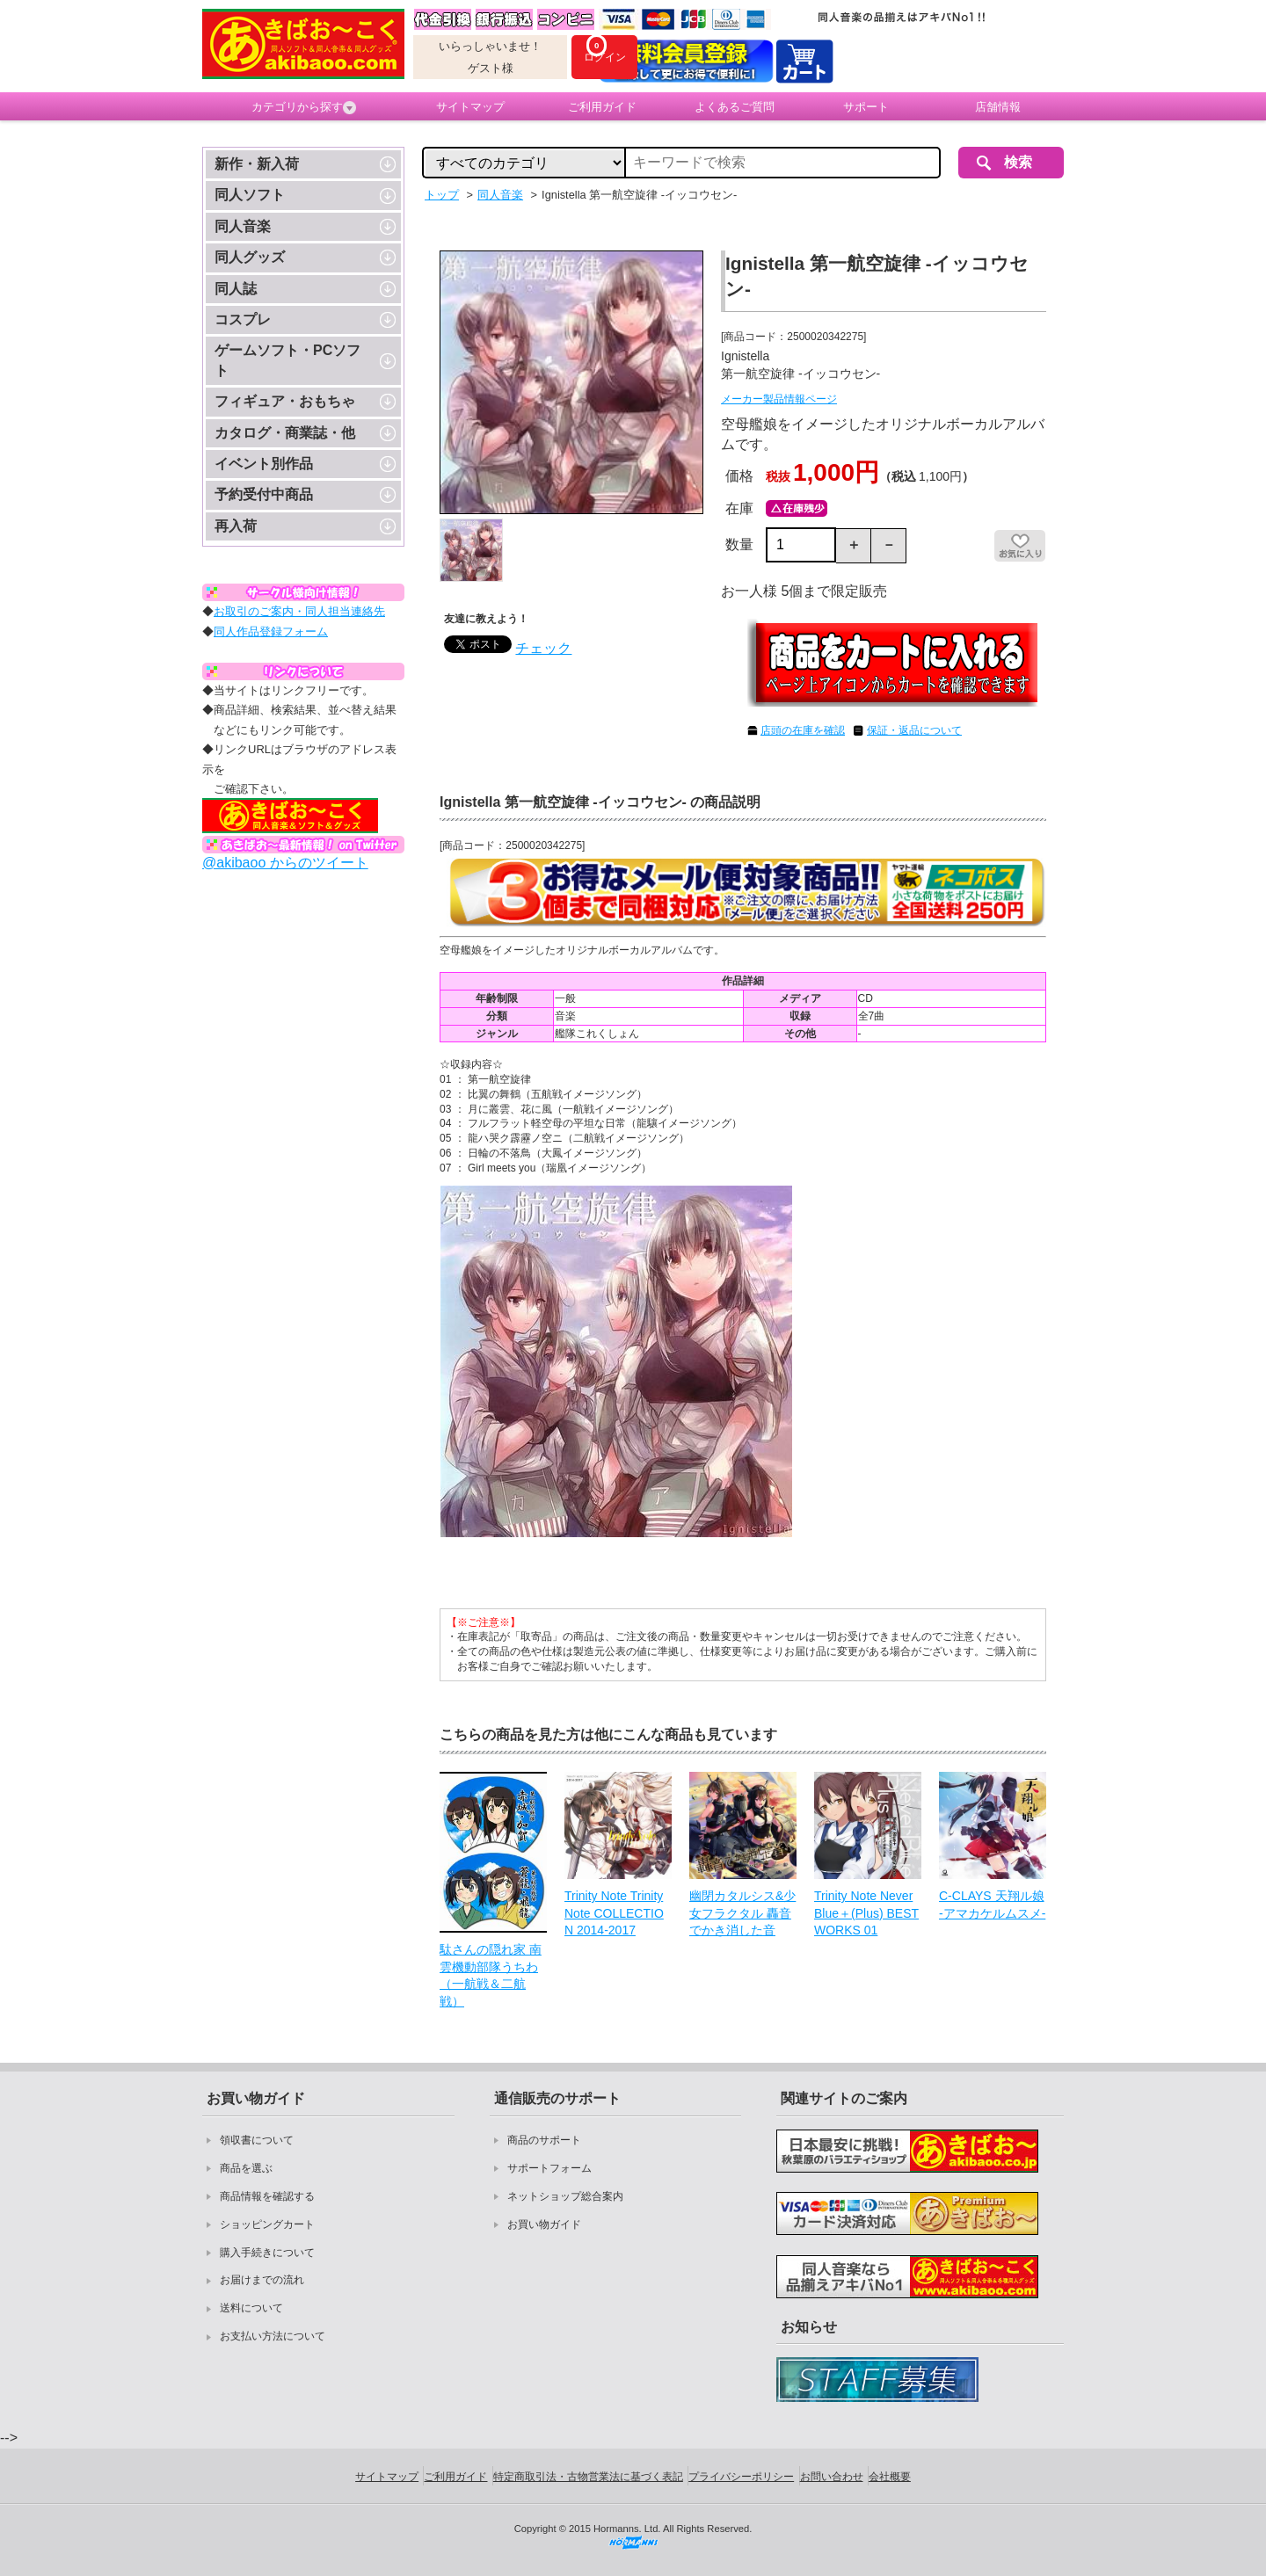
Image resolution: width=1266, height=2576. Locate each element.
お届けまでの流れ (262, 2280)
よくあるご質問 (735, 106)
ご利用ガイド (602, 106)
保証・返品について (914, 730)
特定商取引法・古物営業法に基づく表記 (588, 2476)
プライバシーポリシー (741, 2476)
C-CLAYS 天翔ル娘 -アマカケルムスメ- (992, 1904)
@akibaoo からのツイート (285, 862)
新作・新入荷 (257, 163)
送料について (251, 2308)
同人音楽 (243, 226)
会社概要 (890, 2476)
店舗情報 (998, 106)
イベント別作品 (264, 463)
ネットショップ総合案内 (565, 2196)
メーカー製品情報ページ (779, 399)
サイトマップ (470, 106)
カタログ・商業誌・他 (285, 432)
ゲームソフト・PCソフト (287, 360)
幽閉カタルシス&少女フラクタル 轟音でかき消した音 (742, 1913)
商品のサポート (544, 2140)
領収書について (257, 2140)
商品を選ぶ (246, 2168)
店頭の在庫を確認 (802, 730)
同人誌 (236, 288)
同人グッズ (250, 257)
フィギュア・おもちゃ (285, 401)
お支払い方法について (272, 2336)
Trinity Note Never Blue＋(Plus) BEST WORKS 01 (866, 1913)
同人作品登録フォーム (271, 631)
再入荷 (236, 526)
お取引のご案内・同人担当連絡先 (299, 611)
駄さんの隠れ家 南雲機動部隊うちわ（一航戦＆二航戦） (491, 1975)
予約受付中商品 (264, 494)
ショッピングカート (267, 2224)
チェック (543, 648)
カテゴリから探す (303, 107)
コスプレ (243, 319)
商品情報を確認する (267, 2196)
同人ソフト (250, 194)
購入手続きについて (267, 2252)
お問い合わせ (831, 2476)
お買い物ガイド (544, 2224)
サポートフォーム (549, 2168)
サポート (866, 106)
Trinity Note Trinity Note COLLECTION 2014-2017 (614, 1913)
